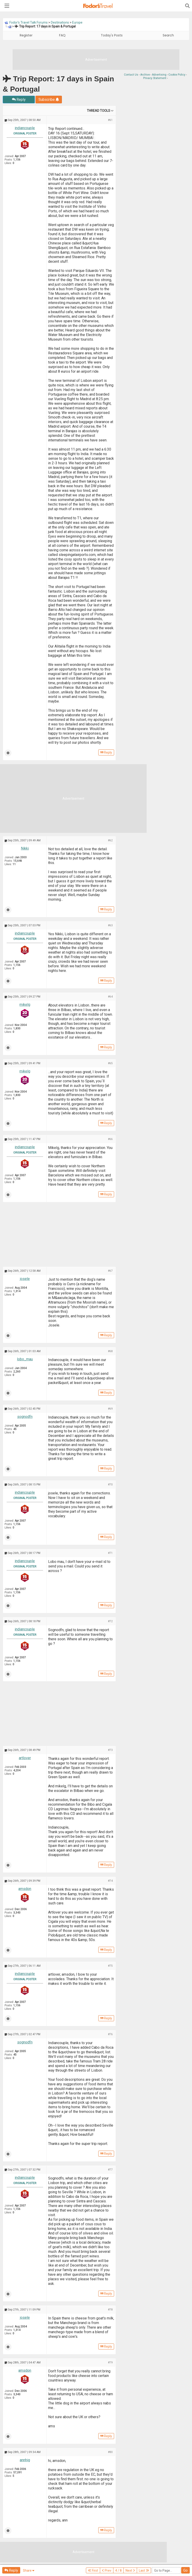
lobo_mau (25, 1359)
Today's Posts (112, 35)
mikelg (24, 1004)
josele (25, 1279)
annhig (25, 2460)
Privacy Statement (154, 78)
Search (168, 35)
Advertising (159, 74)
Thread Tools (98, 110)
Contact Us (131, 74)
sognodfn (25, 1416)
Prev (106, 2570)
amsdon (24, 1889)
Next (130, 2570)
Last (144, 2570)
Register (26, 35)
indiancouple (25, 128)
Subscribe (48, 99)
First (93, 2570)
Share (28, 2570)
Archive (145, 74)
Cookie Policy (176, 74)
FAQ (62, 35)
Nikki (25, 848)
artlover (25, 1758)
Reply (19, 99)
